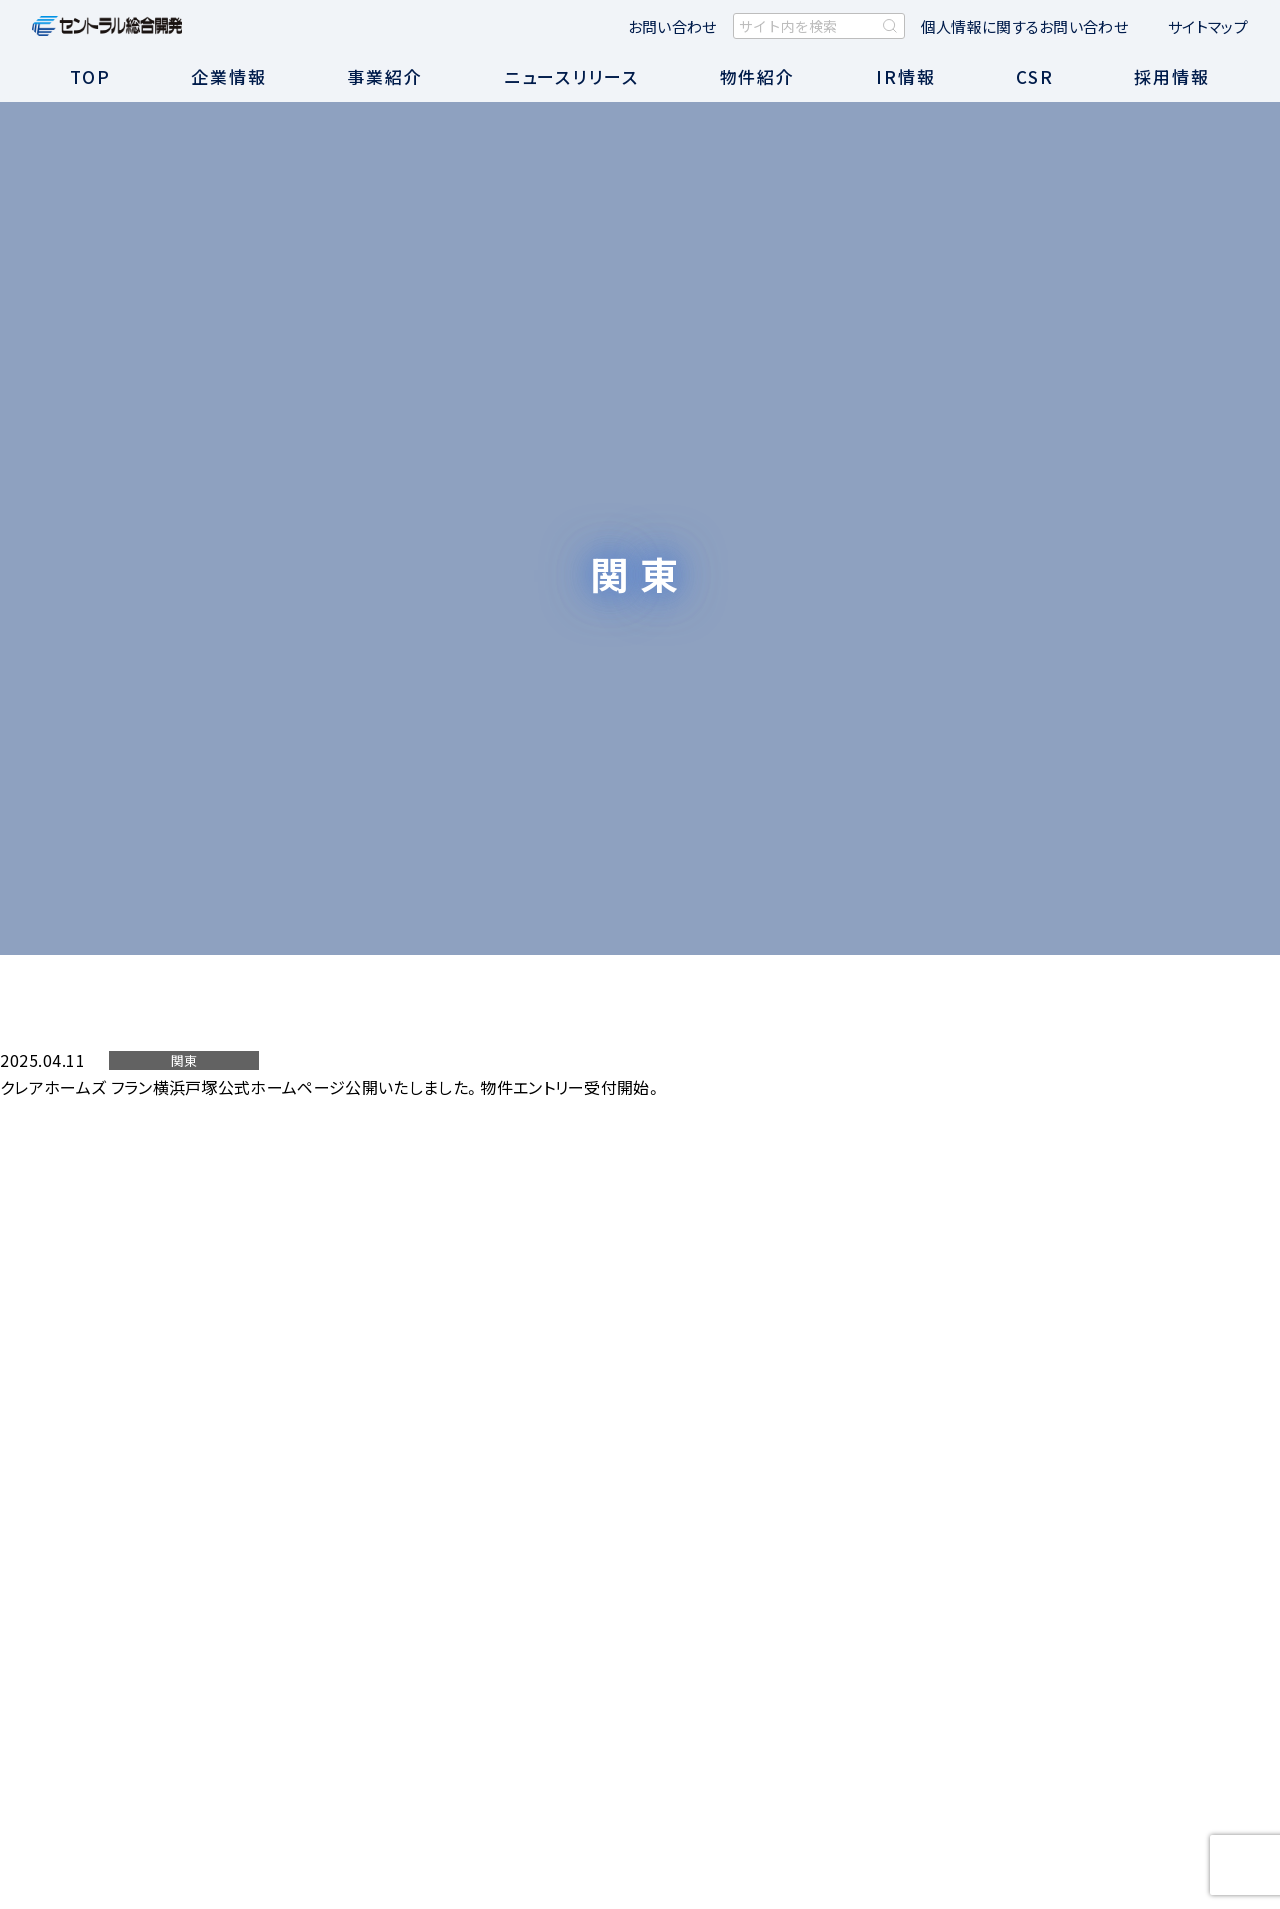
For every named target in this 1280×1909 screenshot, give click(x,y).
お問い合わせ (672, 26)
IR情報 (906, 76)
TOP (90, 76)
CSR (1035, 76)
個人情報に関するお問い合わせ (1024, 26)
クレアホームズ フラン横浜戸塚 (109, 1087)
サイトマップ (1208, 26)
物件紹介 (758, 76)
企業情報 (229, 76)
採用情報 (1172, 76)
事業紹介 (385, 76)
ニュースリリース (572, 76)
